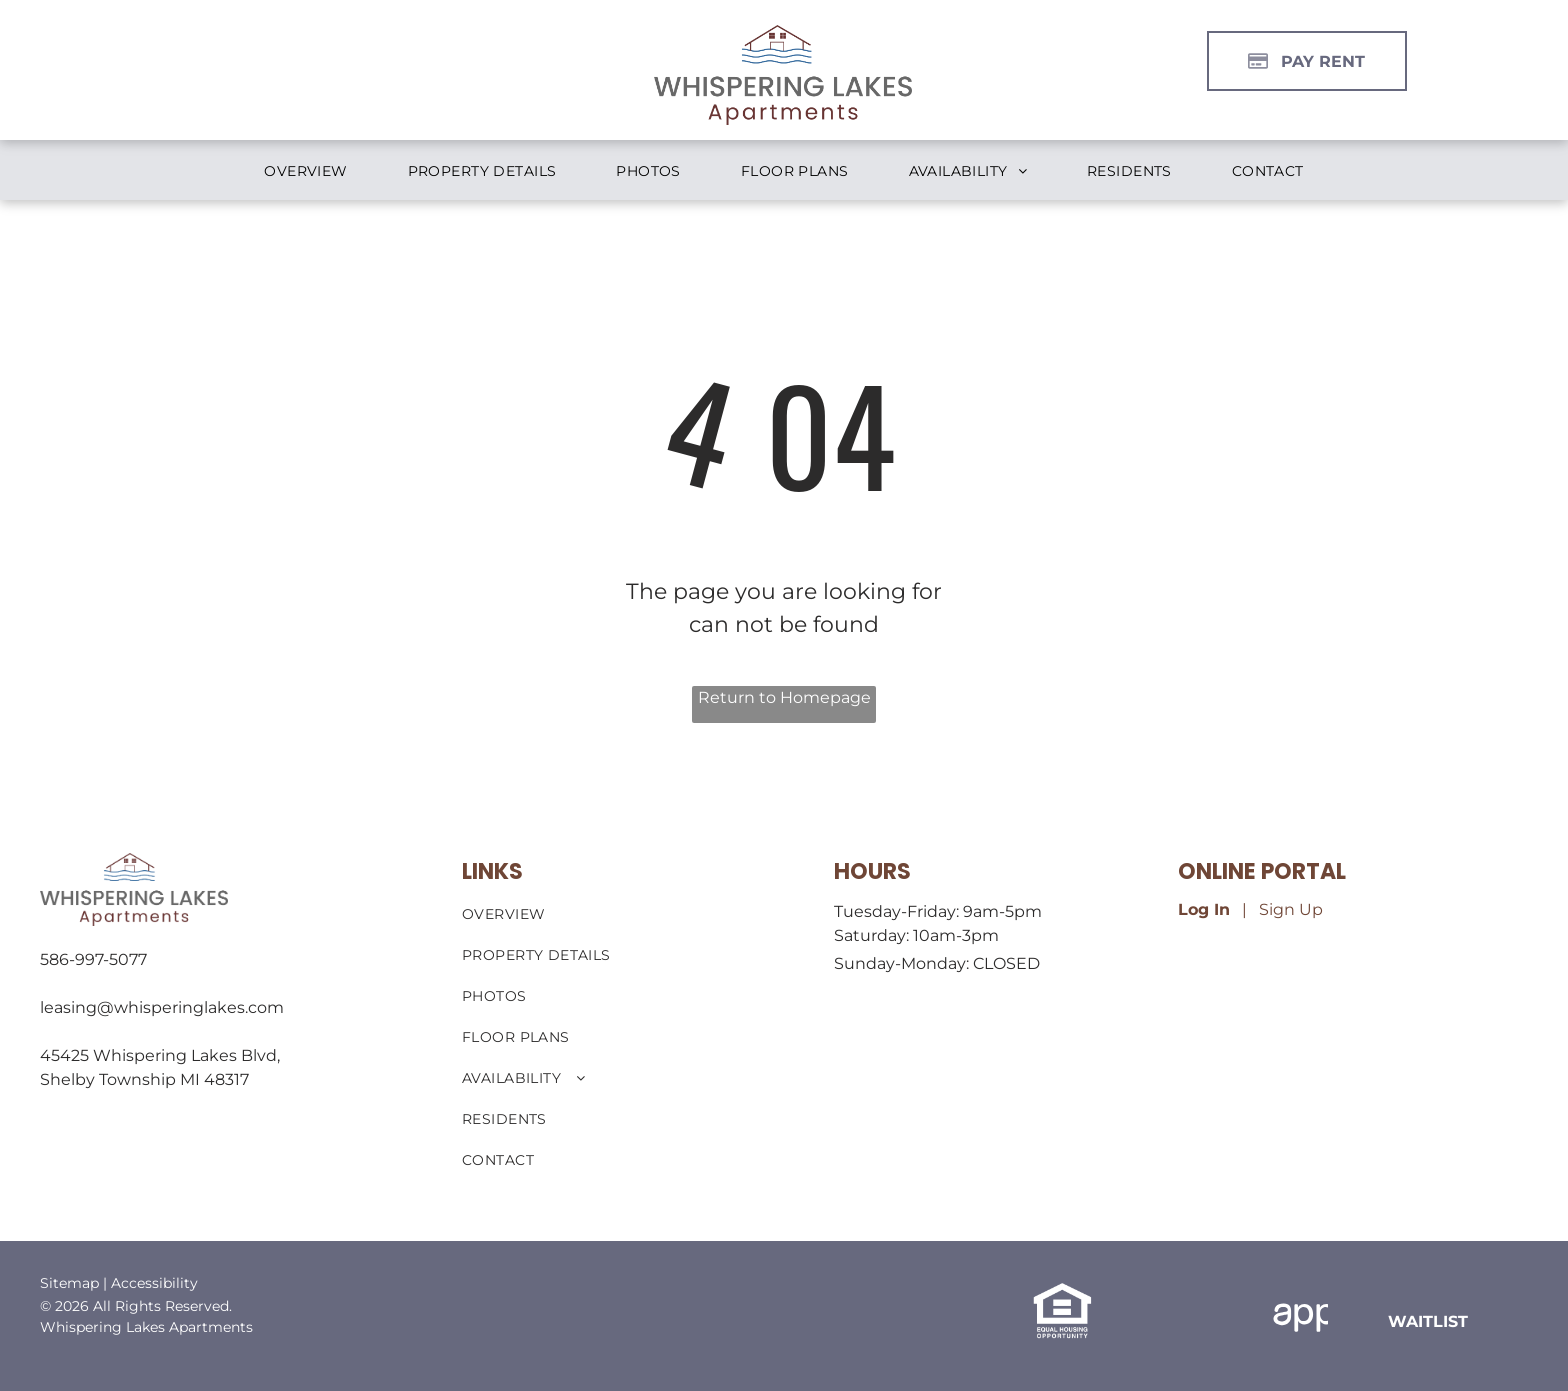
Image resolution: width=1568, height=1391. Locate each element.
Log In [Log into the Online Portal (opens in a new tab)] (1204, 909)
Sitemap (69, 1283)
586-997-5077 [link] (93, 959)
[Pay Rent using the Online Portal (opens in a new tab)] (1307, 61)
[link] (1428, 1321)
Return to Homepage (784, 697)
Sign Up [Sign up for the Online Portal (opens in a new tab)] (1291, 909)
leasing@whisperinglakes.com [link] (162, 1007)
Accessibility (154, 1283)
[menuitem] (305, 171)
